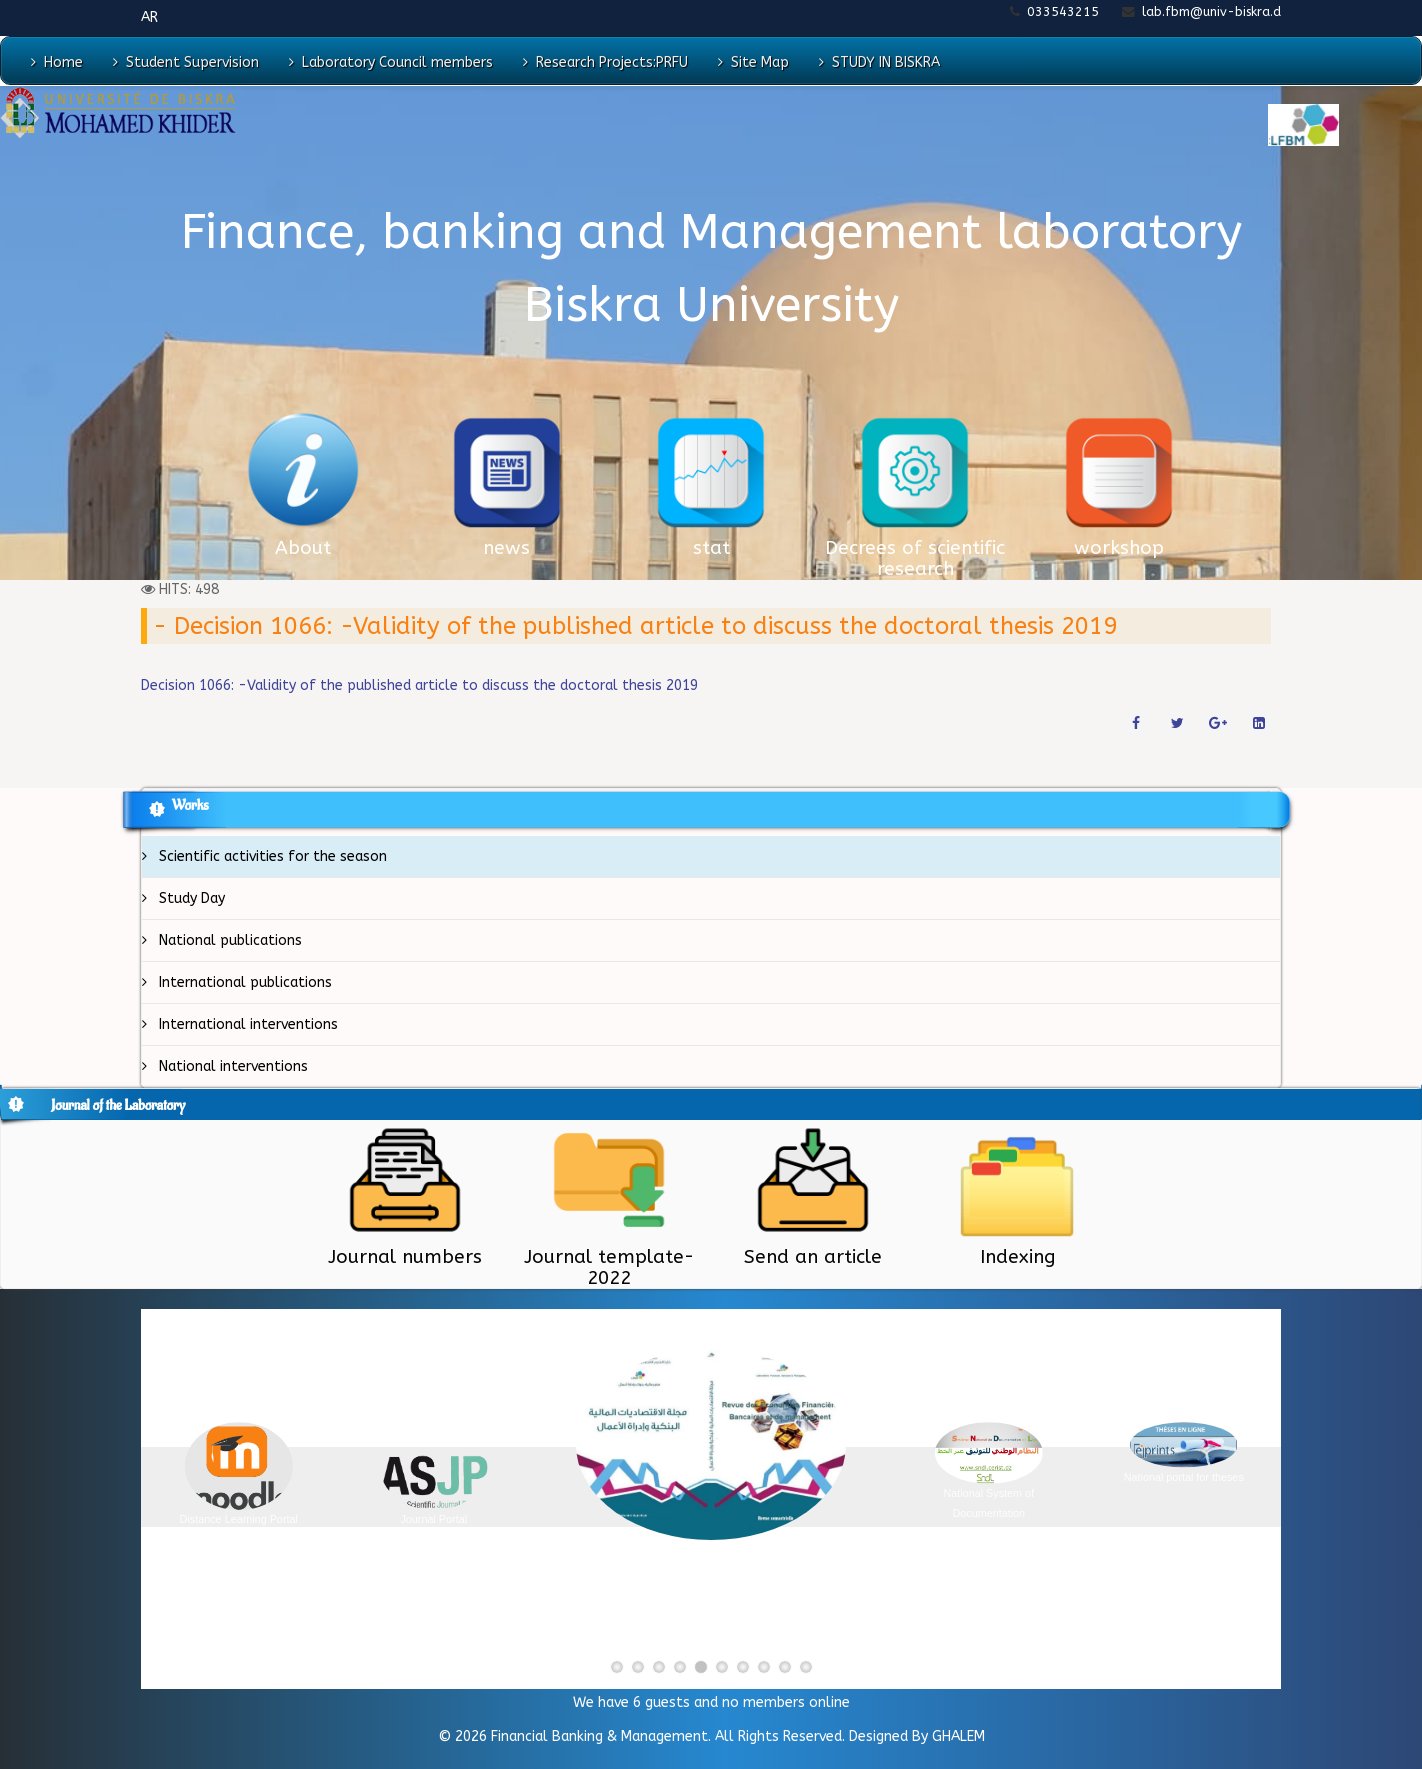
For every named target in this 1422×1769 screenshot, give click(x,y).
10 (812, 1669)
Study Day (190, 898)
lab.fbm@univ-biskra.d (1211, 11)
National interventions (231, 1066)
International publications (243, 982)
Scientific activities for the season (271, 856)
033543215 (1063, 11)
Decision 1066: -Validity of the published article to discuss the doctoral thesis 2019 (419, 685)
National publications (228, 940)
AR (149, 17)
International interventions (246, 1024)
